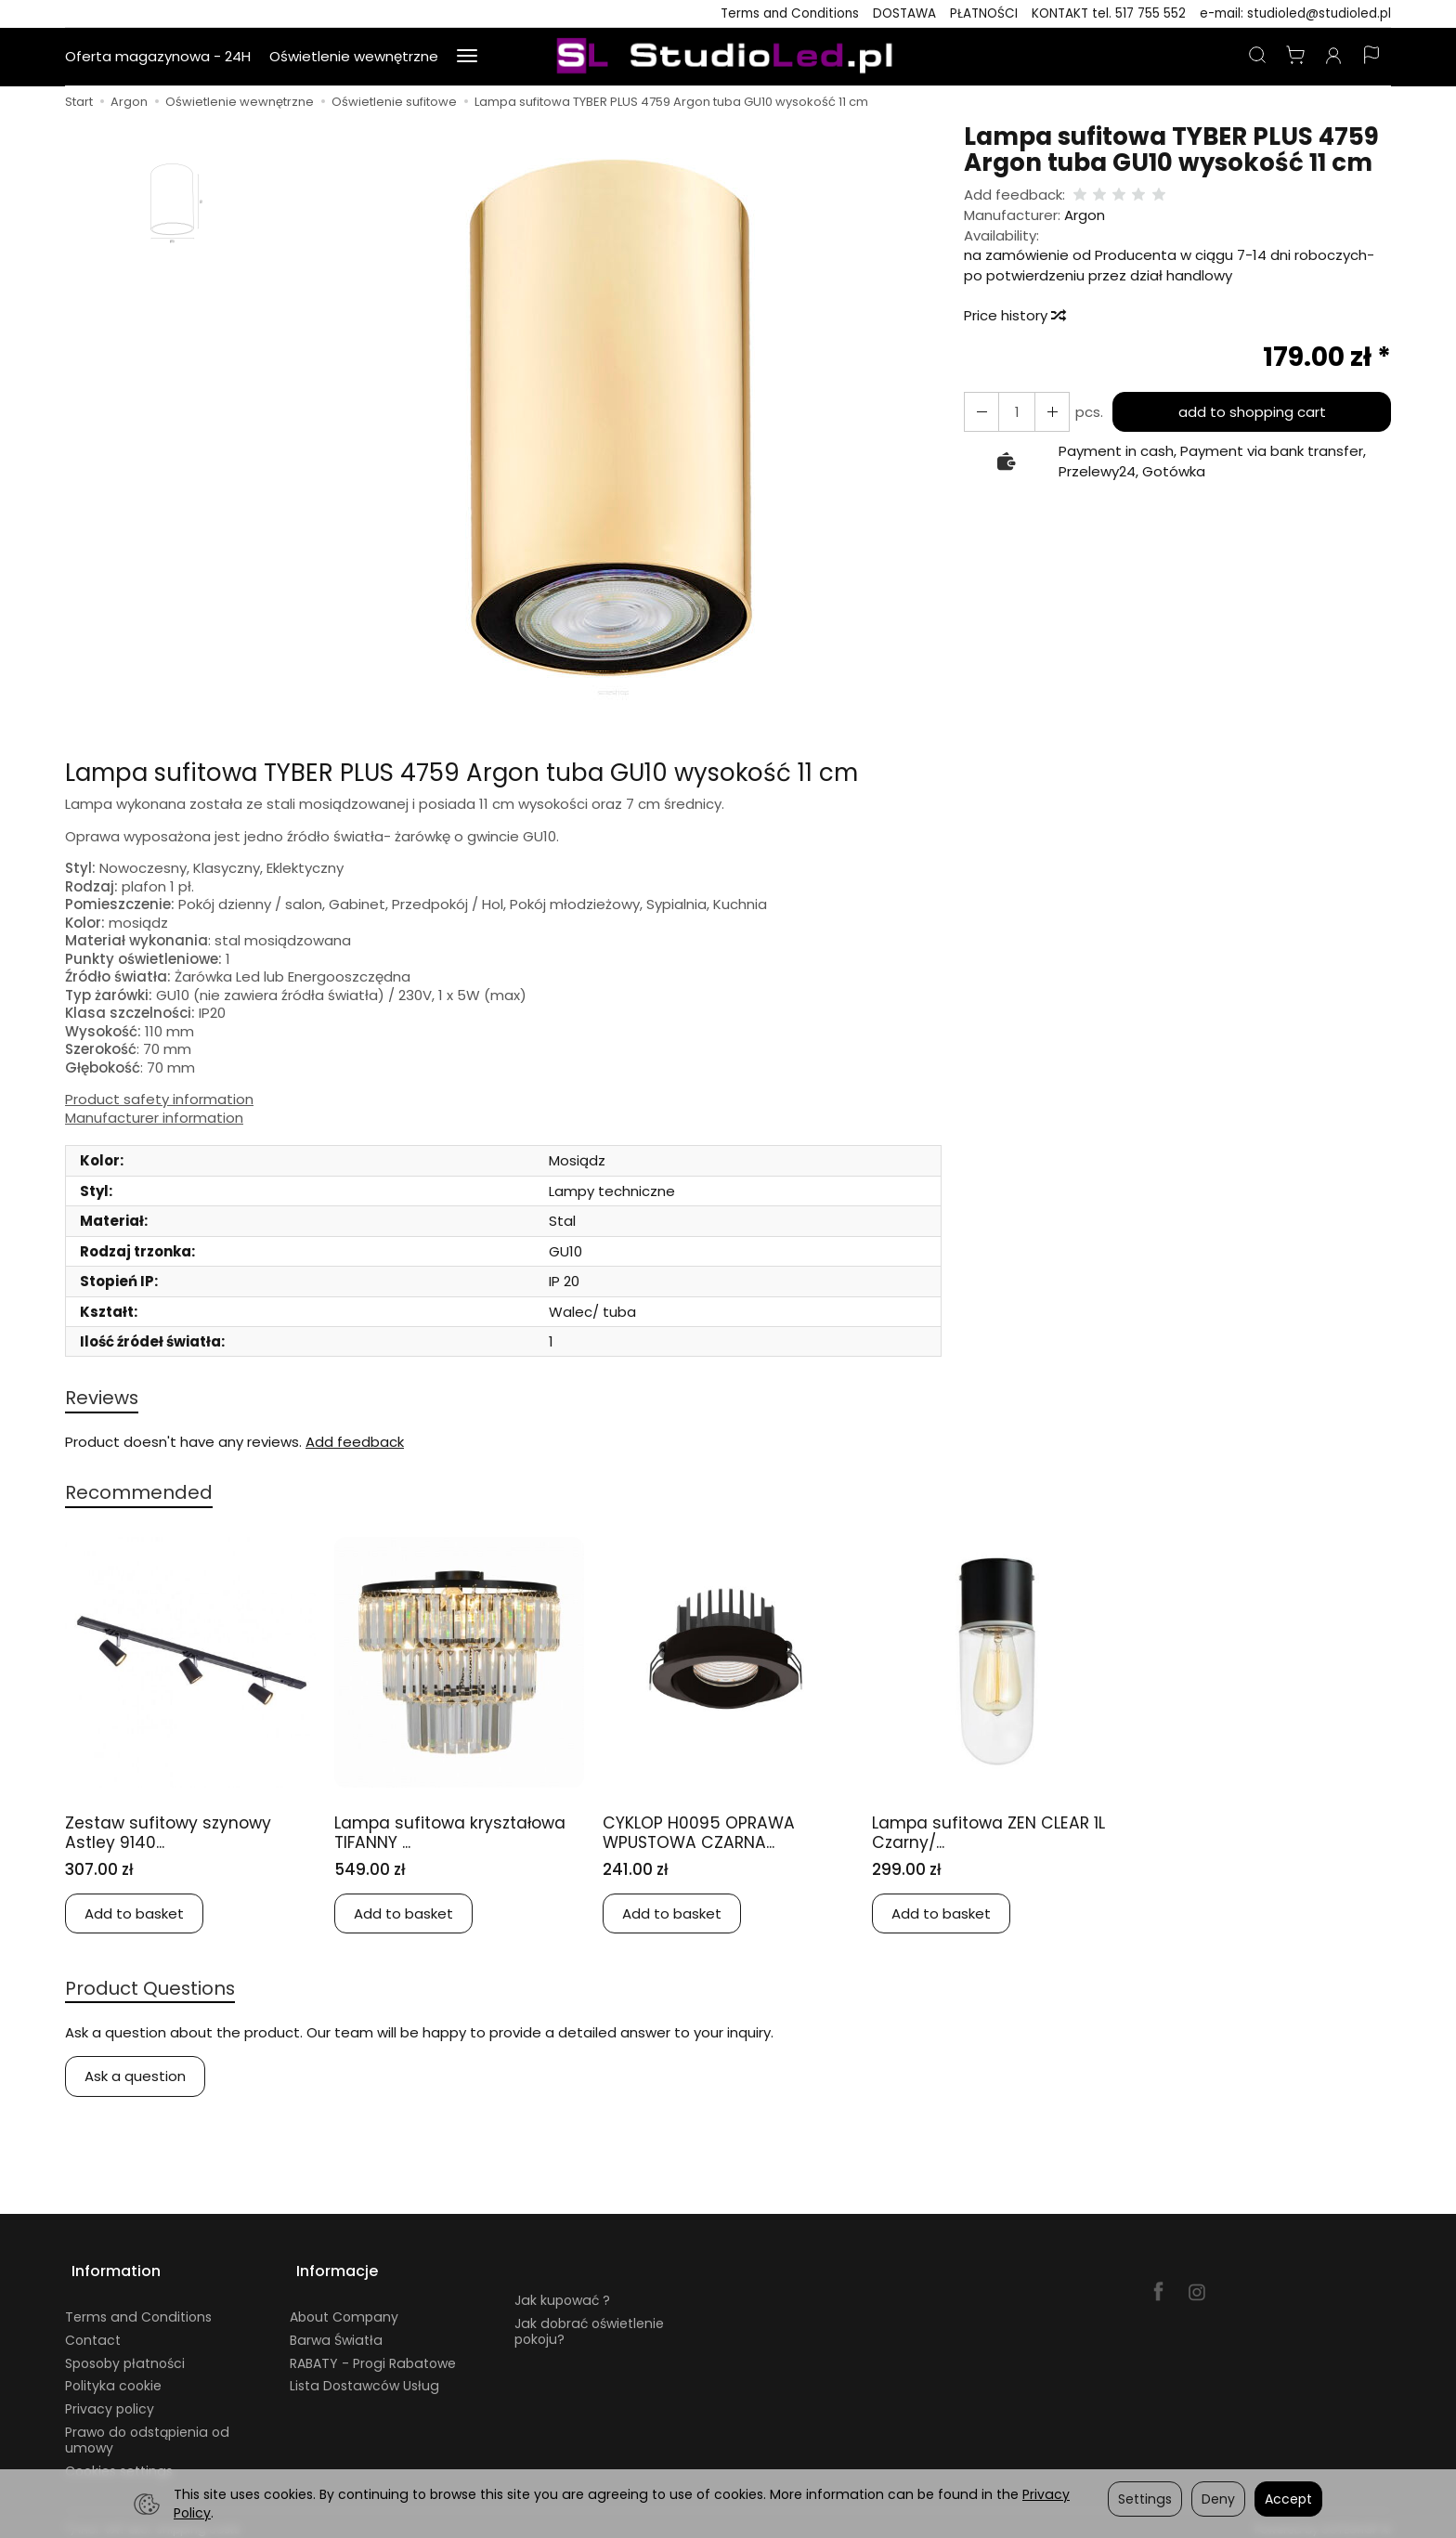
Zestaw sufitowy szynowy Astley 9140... (177, 1835)
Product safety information (159, 1099)
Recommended (142, 1494)
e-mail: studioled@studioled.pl (1295, 13)
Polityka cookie (113, 2375)
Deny (1218, 2499)
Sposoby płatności (125, 2353)
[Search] (1257, 56)
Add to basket (134, 1916)
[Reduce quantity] (1046, 412)
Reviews (103, 1398)
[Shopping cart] (1295, 56)
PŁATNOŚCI (984, 13)
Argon (1084, 215)
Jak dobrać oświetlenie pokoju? (589, 2321)
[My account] (1333, 56)
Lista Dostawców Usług (364, 2375)
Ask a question (135, 2081)
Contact (93, 2330)
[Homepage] (728, 56)
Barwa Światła (336, 2330)
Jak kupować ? (562, 2290)
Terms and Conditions (790, 13)
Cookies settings (119, 2461)
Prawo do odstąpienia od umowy (147, 2430)
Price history (1014, 315)
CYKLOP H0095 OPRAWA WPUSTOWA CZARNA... (705, 1835)
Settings (1145, 2499)
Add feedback (355, 1443)
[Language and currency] (1371, 56)
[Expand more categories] (467, 56)
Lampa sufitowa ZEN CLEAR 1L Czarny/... (989, 1835)
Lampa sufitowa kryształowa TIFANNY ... (431, 1835)
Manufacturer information (154, 1118)
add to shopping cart (1248, 412)
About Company (344, 2306)
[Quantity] (1013, 412)
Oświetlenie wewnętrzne (353, 56)
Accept (1288, 2499)
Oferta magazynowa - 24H (158, 56)
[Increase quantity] (979, 412)
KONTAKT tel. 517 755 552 (1109, 13)
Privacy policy (109, 2398)
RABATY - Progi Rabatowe (373, 2353)
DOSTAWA (904, 13)
